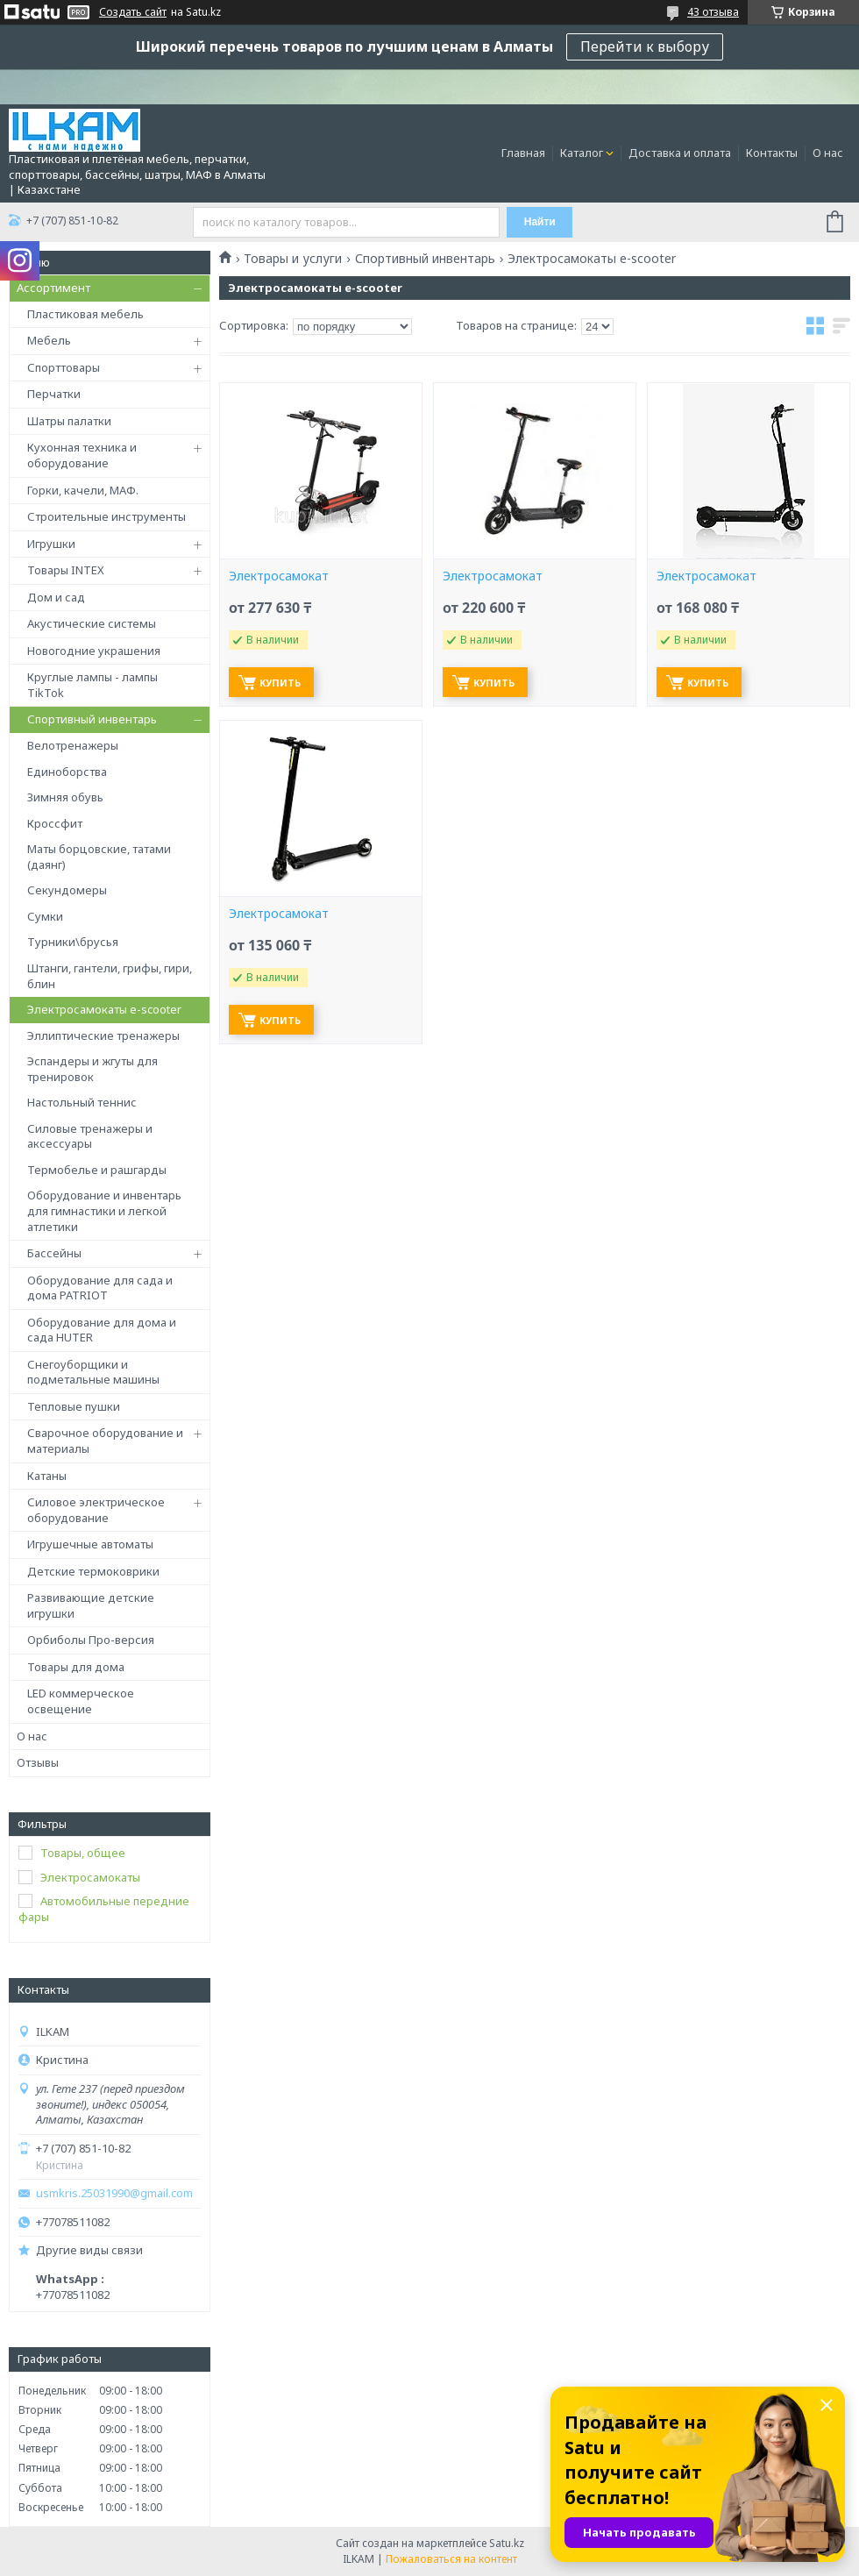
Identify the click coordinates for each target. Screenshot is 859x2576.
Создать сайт (133, 12)
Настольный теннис (82, 1102)
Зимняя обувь (65, 797)
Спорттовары (63, 367)
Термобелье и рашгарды (97, 1170)
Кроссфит (54, 823)
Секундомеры (67, 890)
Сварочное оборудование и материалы (105, 1440)
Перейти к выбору (644, 46)
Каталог (581, 152)
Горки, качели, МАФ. (82, 490)
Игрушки (51, 543)
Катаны (47, 1476)
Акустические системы (91, 623)
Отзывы (38, 1762)
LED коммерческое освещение (80, 1701)
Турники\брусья (72, 942)
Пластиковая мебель (85, 314)
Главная (523, 152)
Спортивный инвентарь (92, 719)
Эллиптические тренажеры (103, 1035)
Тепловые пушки (73, 1406)
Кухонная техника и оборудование (82, 455)
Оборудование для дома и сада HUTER (101, 1330)
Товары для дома (75, 1667)
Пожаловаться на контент (451, 2558)
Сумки (45, 916)
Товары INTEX (65, 570)
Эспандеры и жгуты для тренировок (92, 1069)
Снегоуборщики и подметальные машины (93, 1372)
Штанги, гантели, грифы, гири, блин (109, 976)
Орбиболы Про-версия (90, 1639)
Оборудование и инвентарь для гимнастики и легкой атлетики (104, 1210)
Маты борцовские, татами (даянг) (99, 856)
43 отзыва (713, 11)
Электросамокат (279, 576)
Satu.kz (506, 2543)
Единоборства (67, 771)
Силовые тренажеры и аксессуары (90, 1136)
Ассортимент (53, 287)
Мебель (49, 340)
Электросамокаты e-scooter (104, 1009)
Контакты (772, 152)
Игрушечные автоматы (90, 1544)
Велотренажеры (72, 745)
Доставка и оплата (679, 152)
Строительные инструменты (106, 516)
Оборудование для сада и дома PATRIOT (100, 1288)
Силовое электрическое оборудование (96, 1510)
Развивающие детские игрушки (90, 1605)
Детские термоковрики (93, 1571)
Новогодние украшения (93, 650)
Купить (280, 682)
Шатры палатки (69, 421)
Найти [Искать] (540, 222)
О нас (828, 152)
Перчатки (54, 394)
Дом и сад (56, 597)
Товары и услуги (293, 259)
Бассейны (54, 1253)
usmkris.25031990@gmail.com (114, 2193)
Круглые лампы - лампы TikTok (92, 685)
